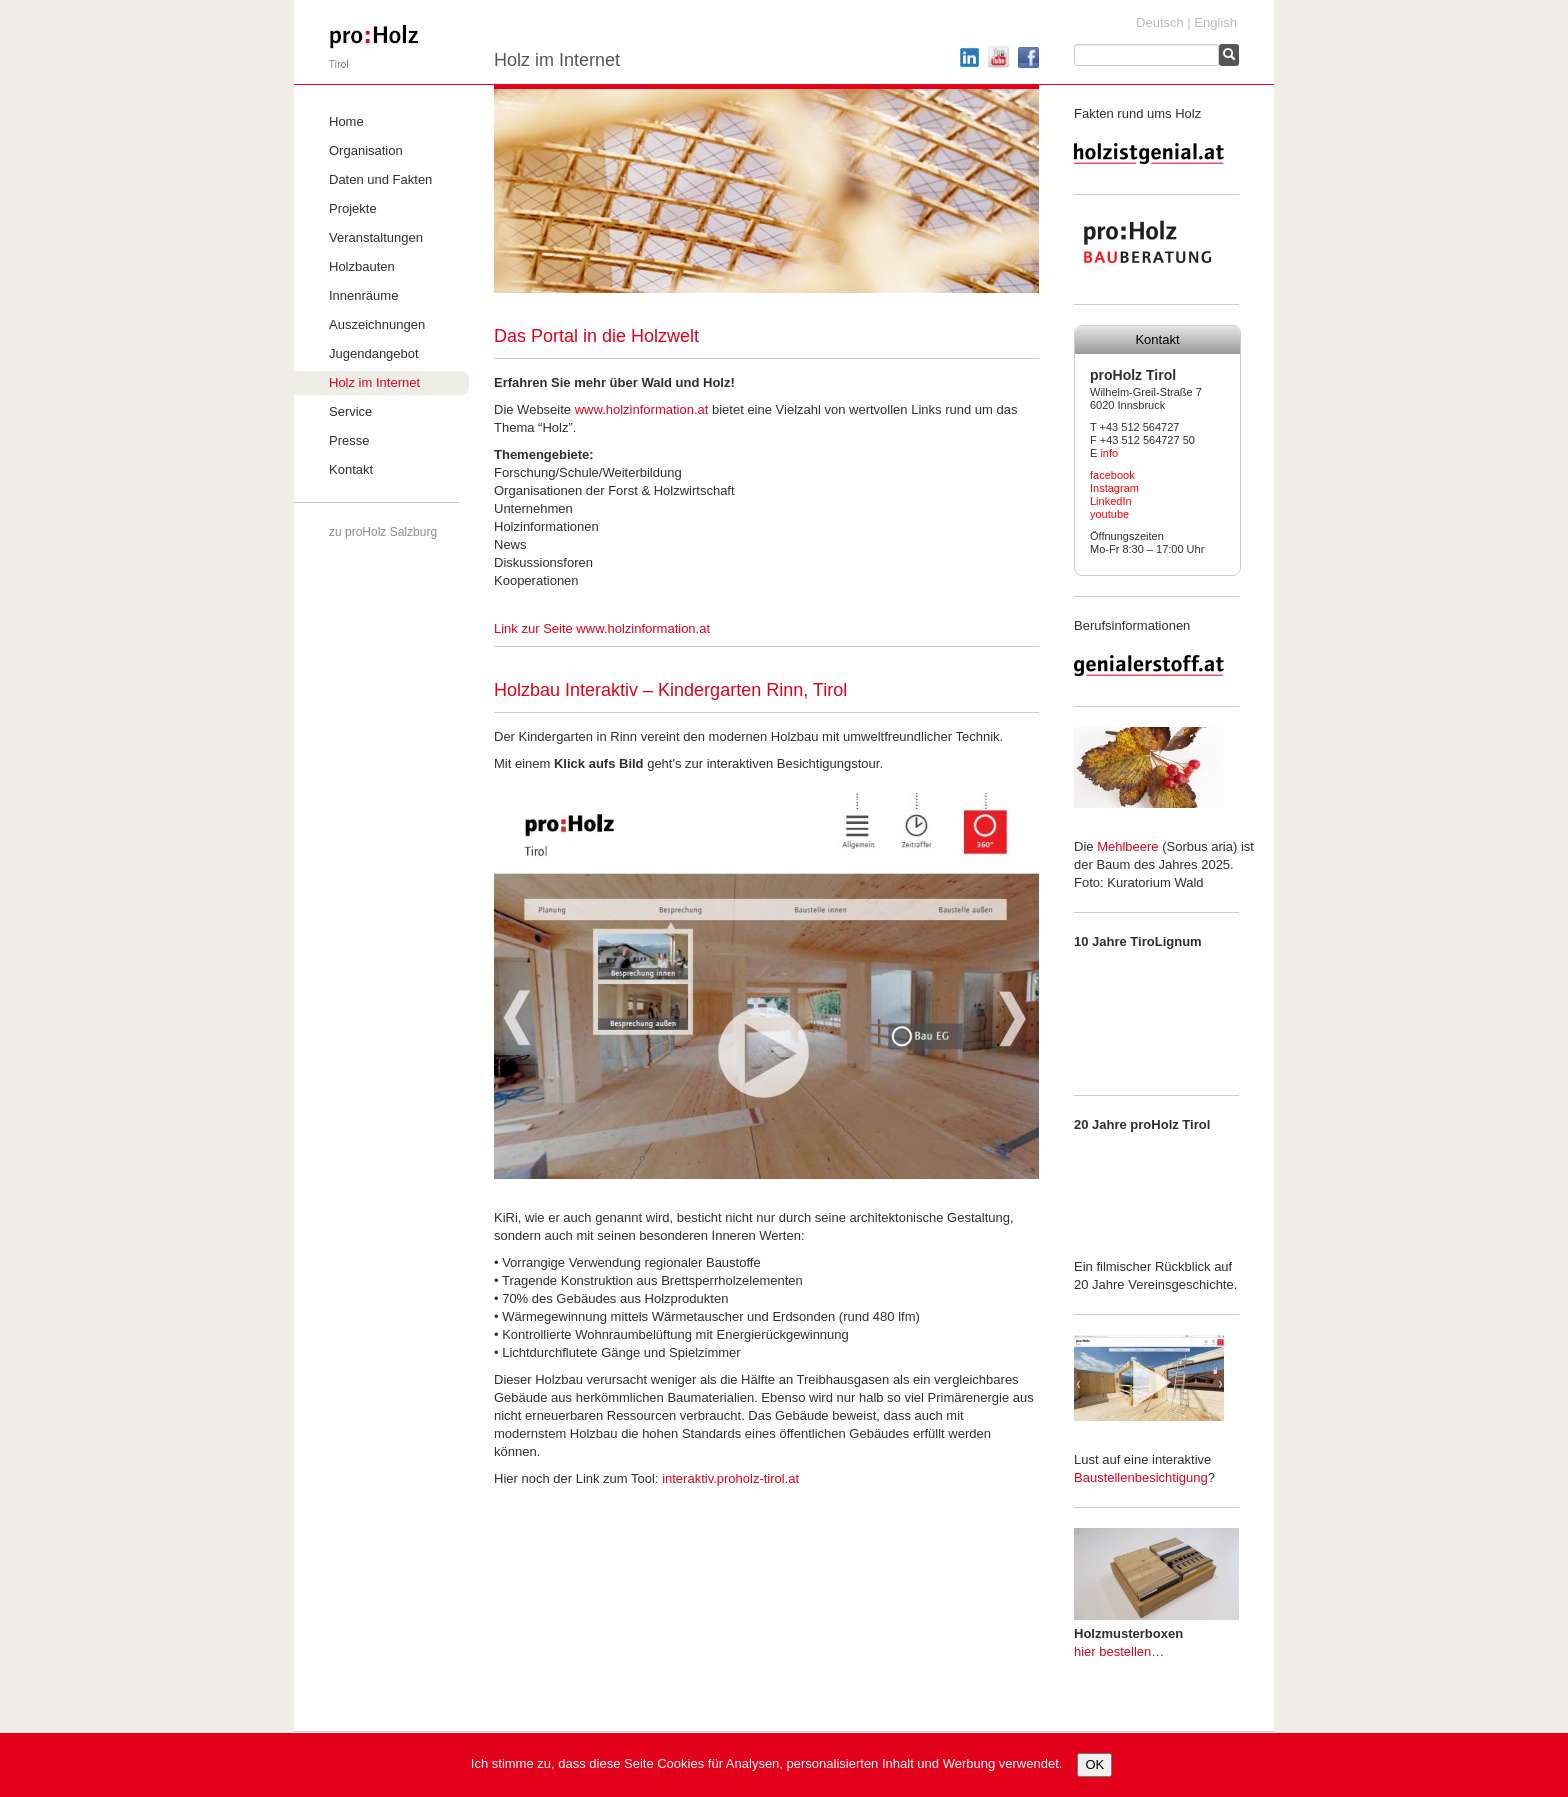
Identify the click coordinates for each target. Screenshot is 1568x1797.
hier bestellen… (1119, 1651)
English (1215, 22)
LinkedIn (1111, 501)
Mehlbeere (1127, 846)
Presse (349, 440)
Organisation (366, 150)
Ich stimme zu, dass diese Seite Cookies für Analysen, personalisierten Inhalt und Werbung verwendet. (767, 1763)
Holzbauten (362, 266)
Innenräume (363, 295)
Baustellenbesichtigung (1141, 1477)
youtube (1109, 514)
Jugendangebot (374, 353)
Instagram (1114, 488)
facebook (1112, 475)
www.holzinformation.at (642, 409)
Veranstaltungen (376, 237)
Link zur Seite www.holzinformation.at (602, 628)
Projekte (353, 208)
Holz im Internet (374, 382)
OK (1094, 1764)
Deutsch (1160, 22)
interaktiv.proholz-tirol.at (730, 1478)
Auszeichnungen (377, 324)
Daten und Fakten (380, 179)
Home (346, 121)
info (1109, 453)
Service (350, 411)
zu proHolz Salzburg (383, 532)
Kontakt (351, 469)
